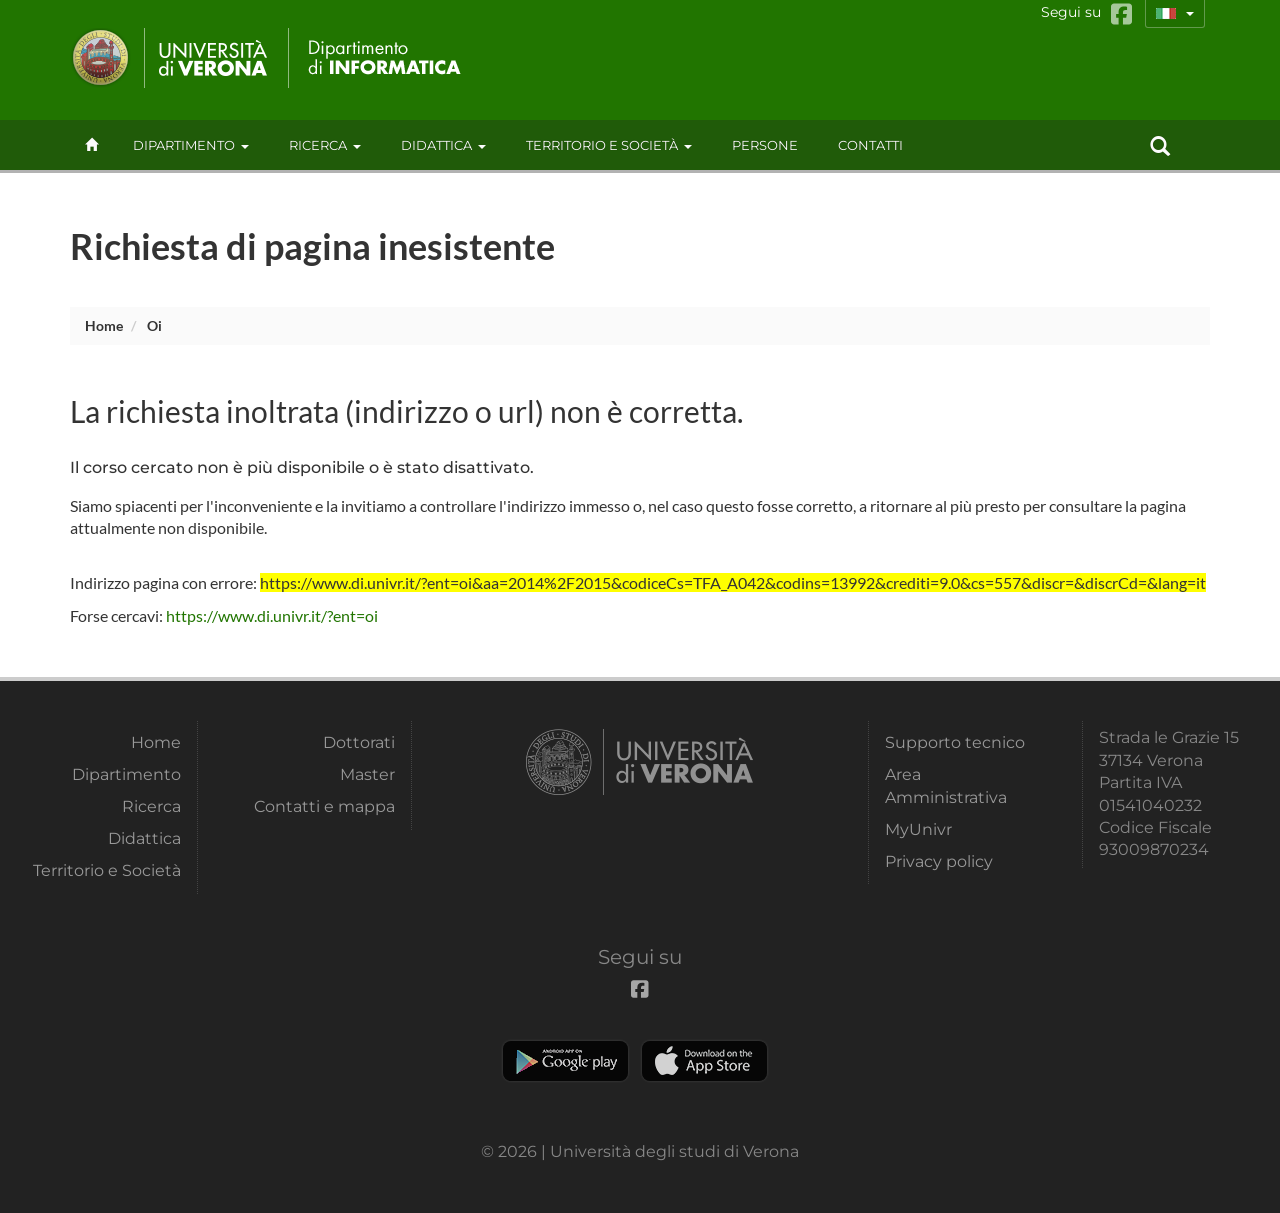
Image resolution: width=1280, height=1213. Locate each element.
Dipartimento (191, 145)
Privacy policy (939, 861)
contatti (870, 145)
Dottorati (359, 742)
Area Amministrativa (946, 785)
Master (367, 774)
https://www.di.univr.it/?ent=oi (272, 615)
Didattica (443, 145)
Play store (565, 1061)
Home (104, 325)
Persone (765, 145)
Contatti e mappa (324, 806)
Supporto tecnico (955, 742)
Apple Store (704, 1061)
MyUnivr (918, 829)
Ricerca (325, 145)
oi (154, 325)
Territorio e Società (609, 145)
